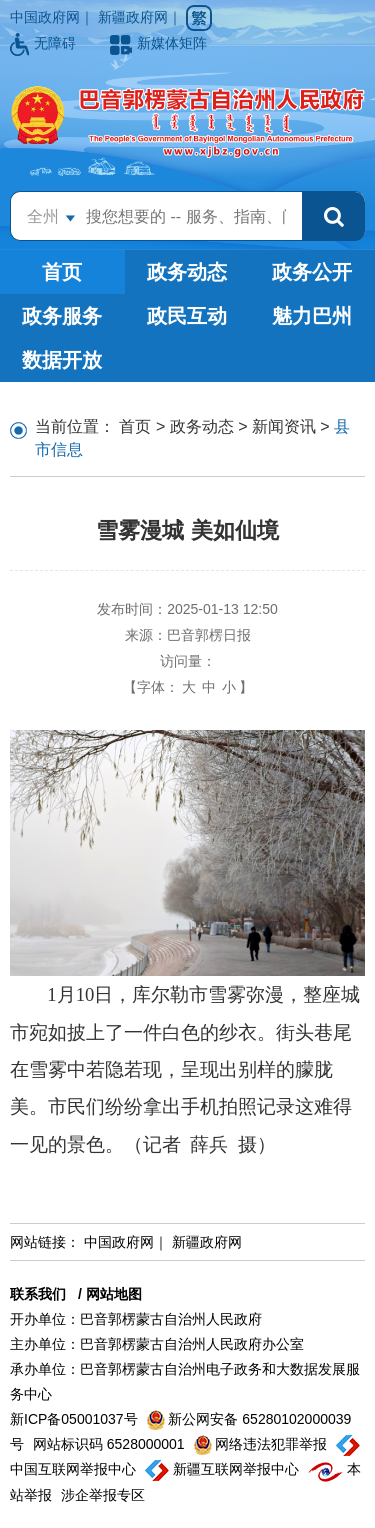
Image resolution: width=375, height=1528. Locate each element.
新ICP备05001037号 (76, 1419)
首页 (62, 272)
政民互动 (187, 316)
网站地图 (114, 1294)
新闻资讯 (284, 426)
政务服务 (62, 316)
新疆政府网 (133, 17)
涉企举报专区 (103, 1495)
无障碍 (45, 43)
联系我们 (38, 1294)
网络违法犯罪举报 (263, 1444)
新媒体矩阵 (158, 43)
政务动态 (187, 272)
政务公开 (312, 272)
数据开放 (62, 360)
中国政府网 (45, 17)
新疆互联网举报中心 (224, 1469)
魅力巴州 (312, 316)
